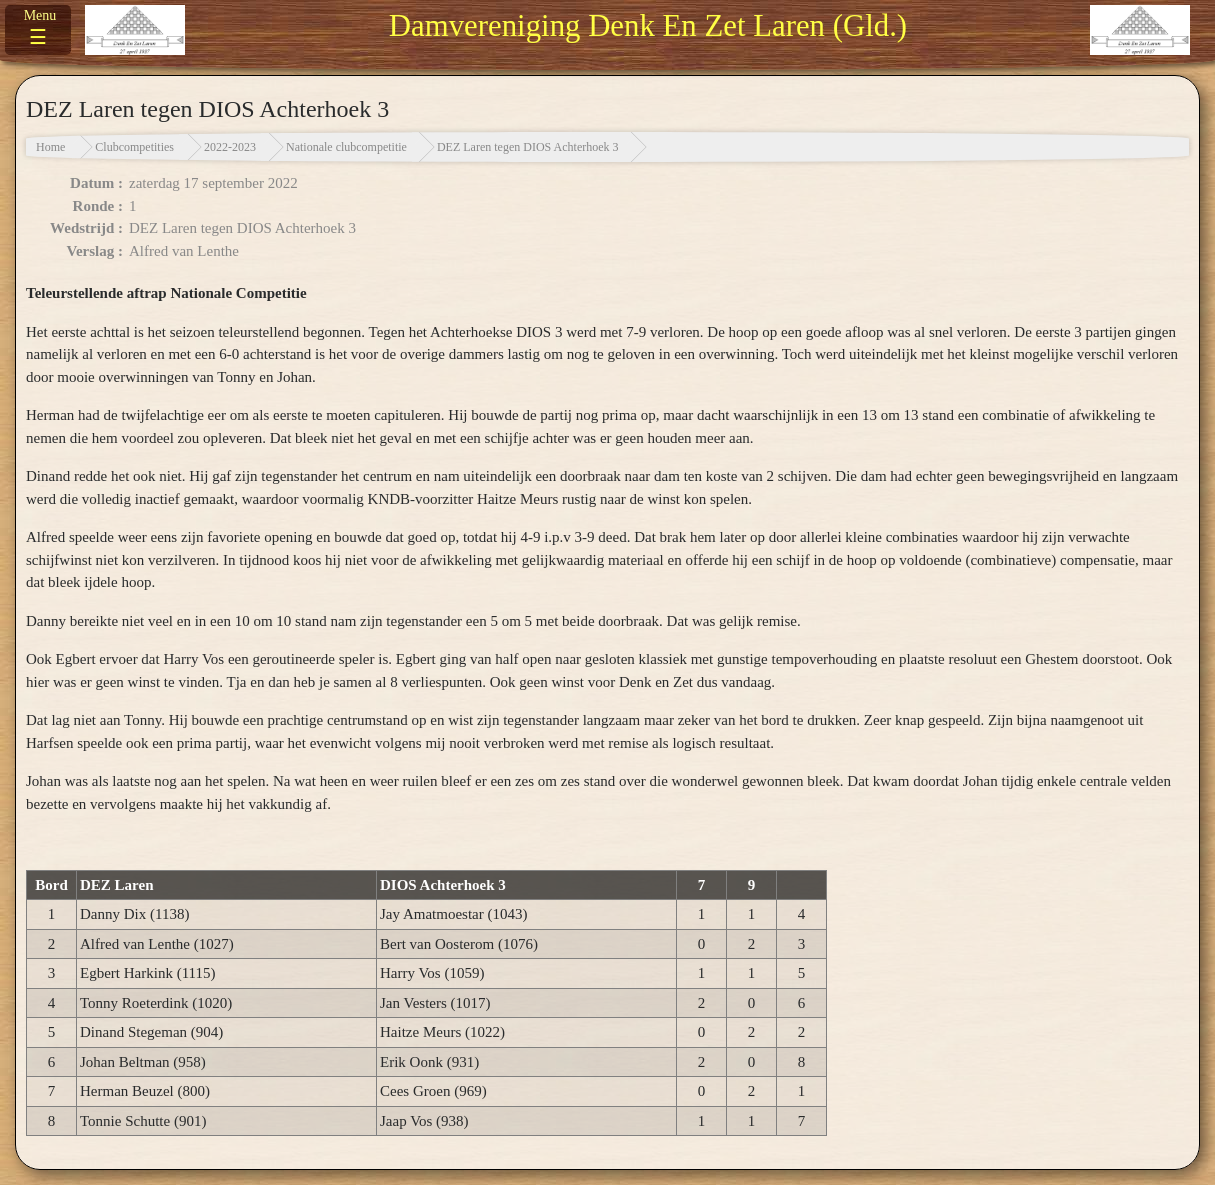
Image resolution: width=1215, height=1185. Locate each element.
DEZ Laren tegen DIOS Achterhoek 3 (528, 147)
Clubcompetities (134, 147)
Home (50, 147)
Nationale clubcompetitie (346, 147)
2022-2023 (230, 147)
